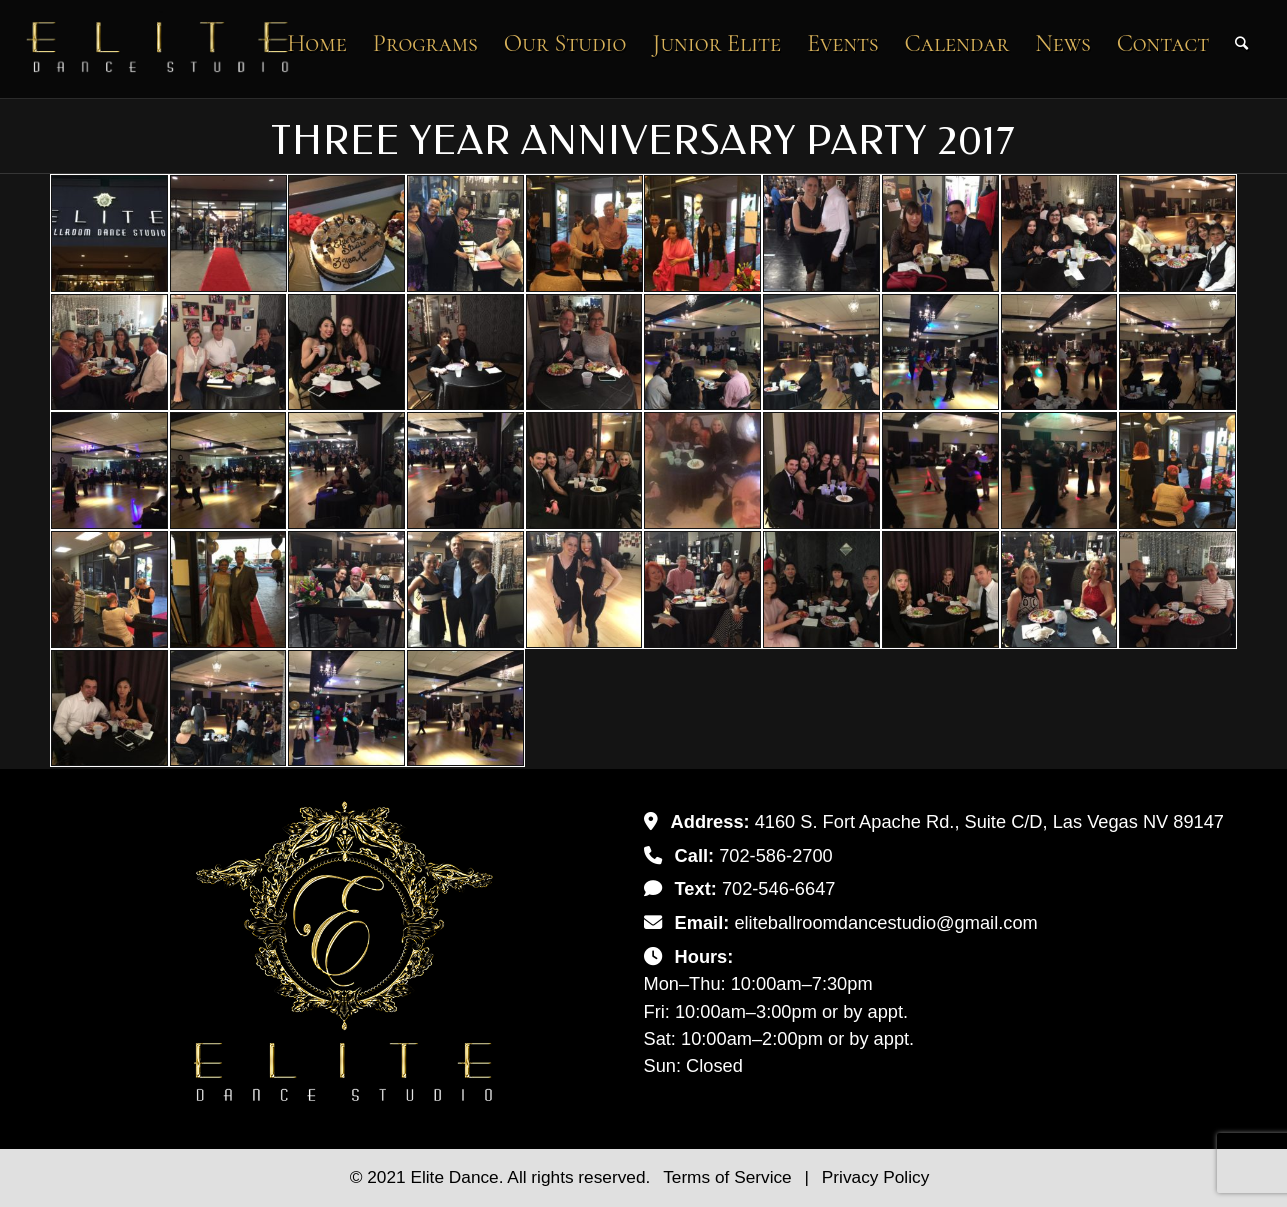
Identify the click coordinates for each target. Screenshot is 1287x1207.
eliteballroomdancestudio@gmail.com (885, 922)
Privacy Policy (875, 1177)
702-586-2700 (776, 855)
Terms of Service (729, 1177)
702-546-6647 (779, 888)
